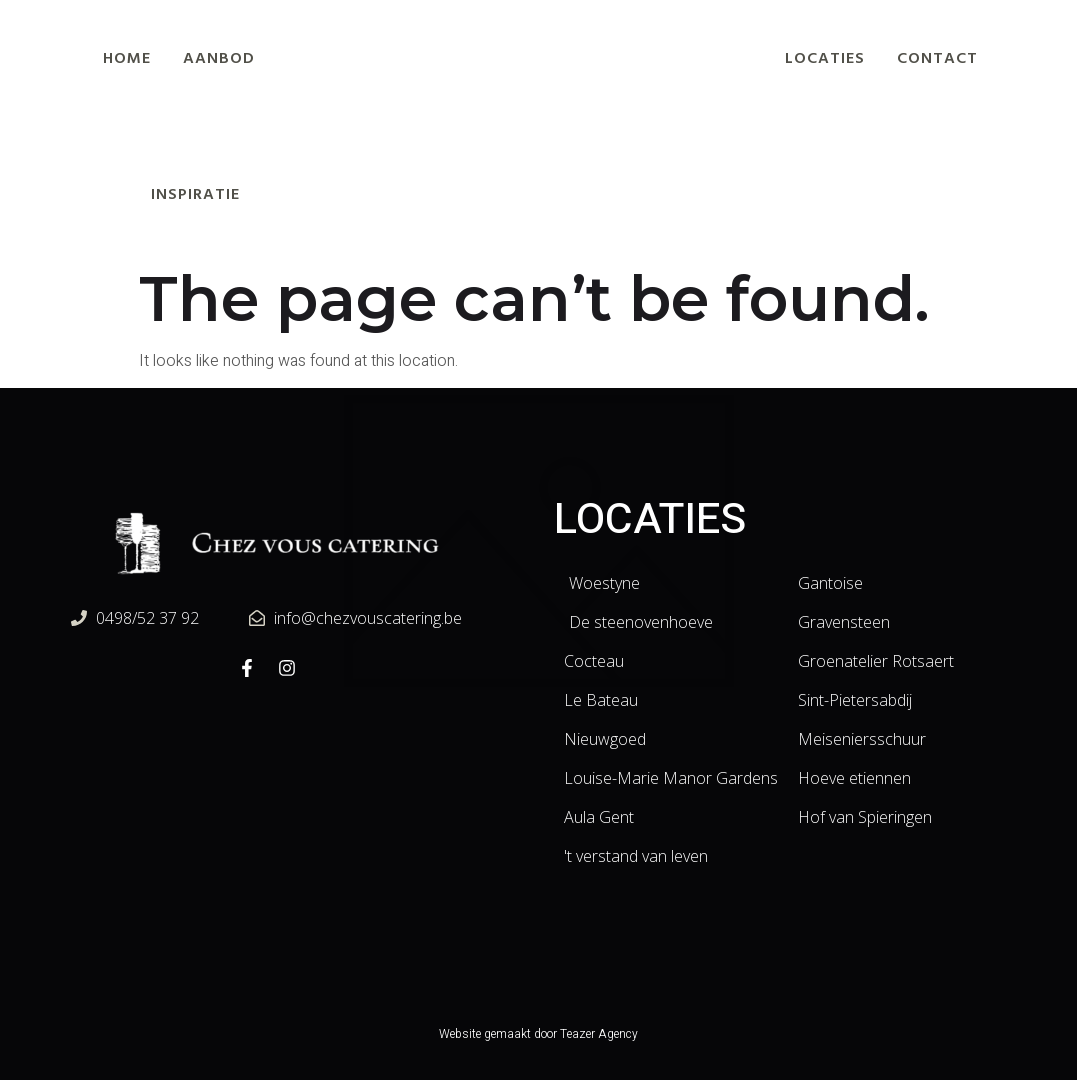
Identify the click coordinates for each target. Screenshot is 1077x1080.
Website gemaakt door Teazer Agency (538, 1034)
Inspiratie (195, 194)
